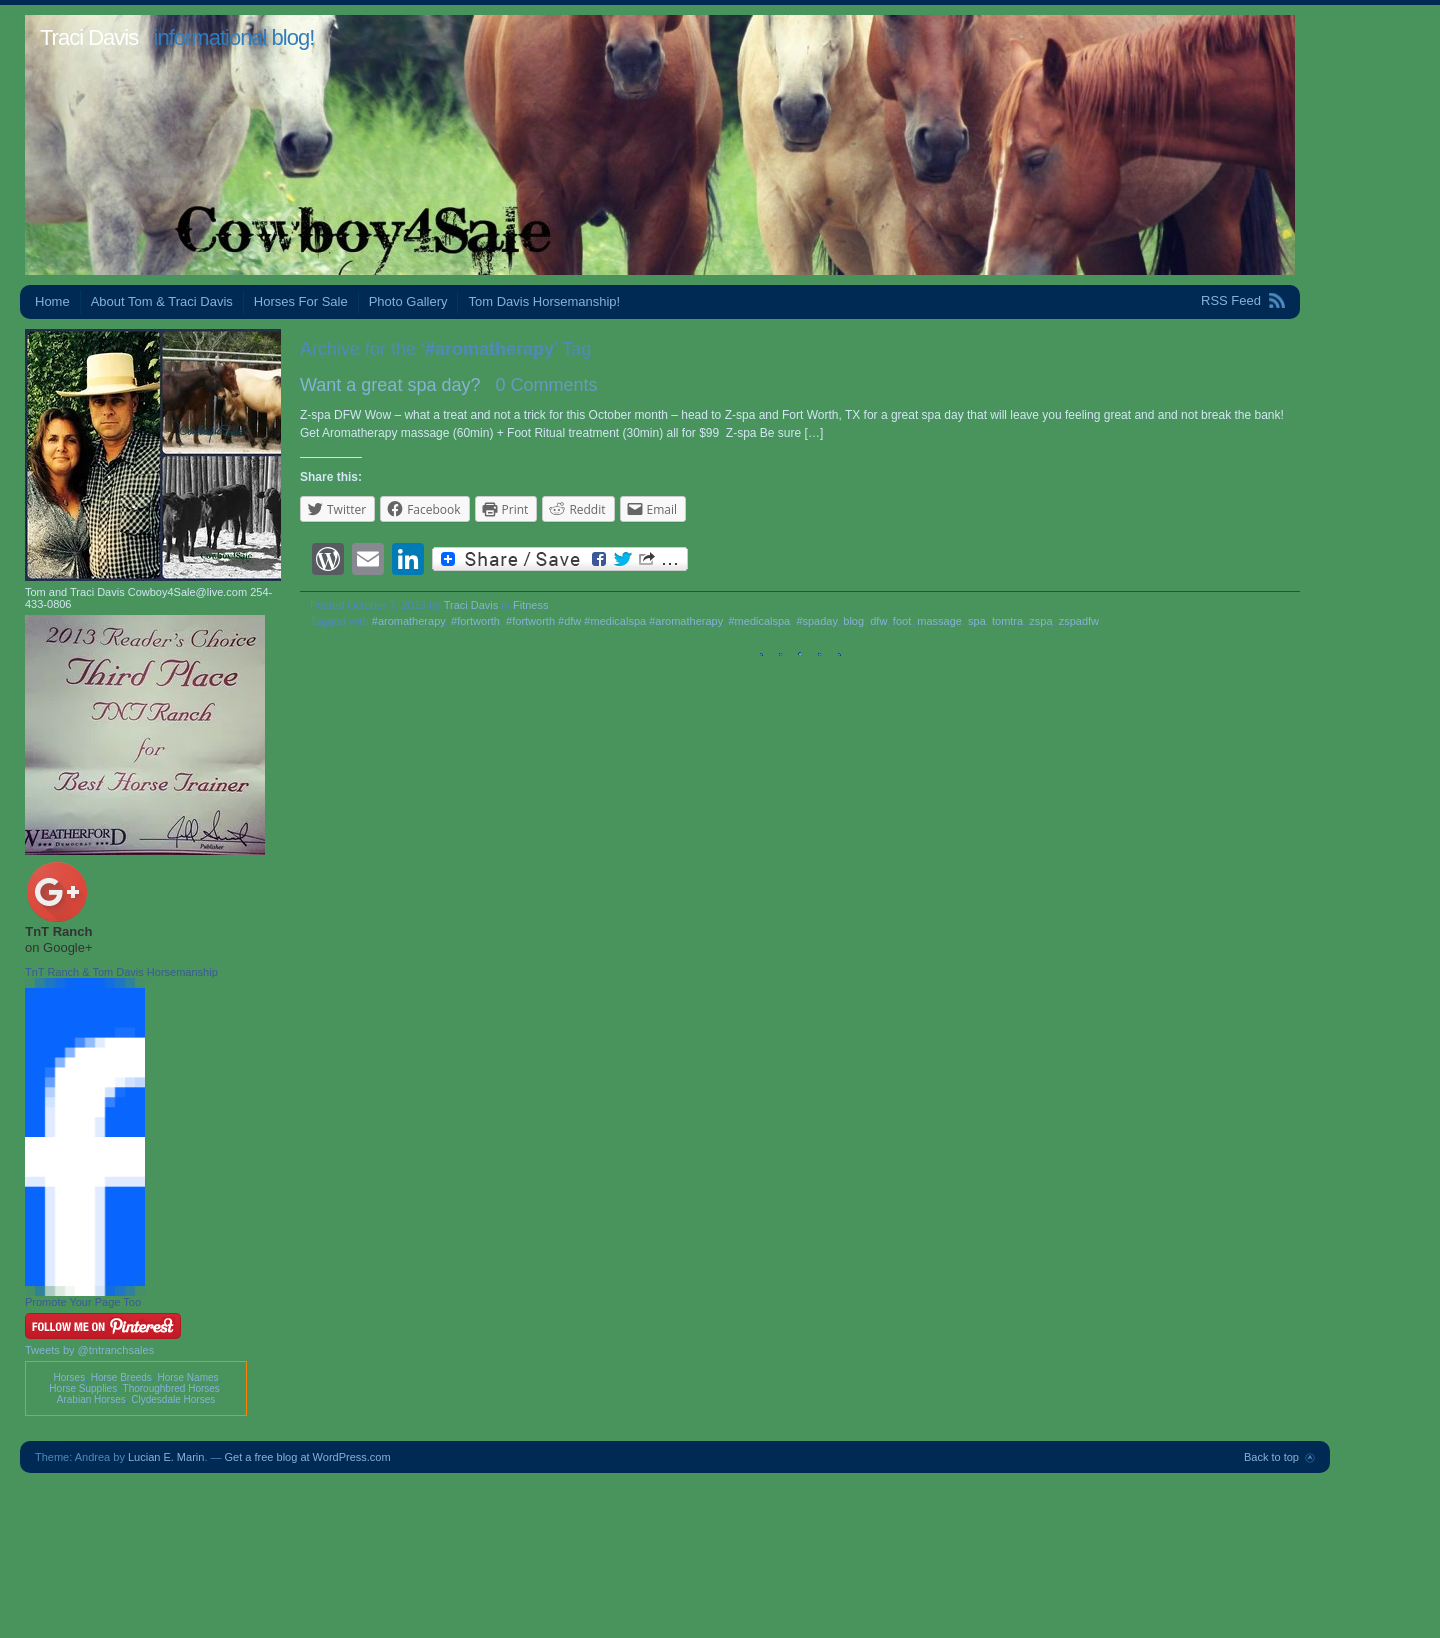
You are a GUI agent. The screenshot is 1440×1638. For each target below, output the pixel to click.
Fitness (530, 605)
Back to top (1271, 1457)
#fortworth (475, 621)
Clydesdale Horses (173, 1399)
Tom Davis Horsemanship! (544, 301)
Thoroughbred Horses (171, 1388)
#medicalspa (759, 621)
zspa (1040, 621)
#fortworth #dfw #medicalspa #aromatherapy (614, 621)
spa (977, 621)
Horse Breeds (121, 1377)
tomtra (1007, 621)
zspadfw (1079, 621)
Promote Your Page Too (83, 1302)
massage (939, 621)
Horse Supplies (83, 1388)
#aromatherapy (408, 621)
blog (853, 621)
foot (902, 621)
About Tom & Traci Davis (162, 301)
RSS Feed (1231, 300)
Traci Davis (89, 37)
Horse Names (187, 1377)
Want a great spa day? (390, 385)
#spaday (816, 621)
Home (52, 301)
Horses (69, 1377)
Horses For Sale (301, 301)
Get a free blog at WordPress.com (308, 1457)
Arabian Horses (91, 1399)
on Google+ (59, 947)
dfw (878, 621)
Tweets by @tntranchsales (89, 1350)
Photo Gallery (408, 301)
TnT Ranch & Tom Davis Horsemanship (121, 972)
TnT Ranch (58, 931)
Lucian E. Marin (166, 1457)
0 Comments (546, 385)
